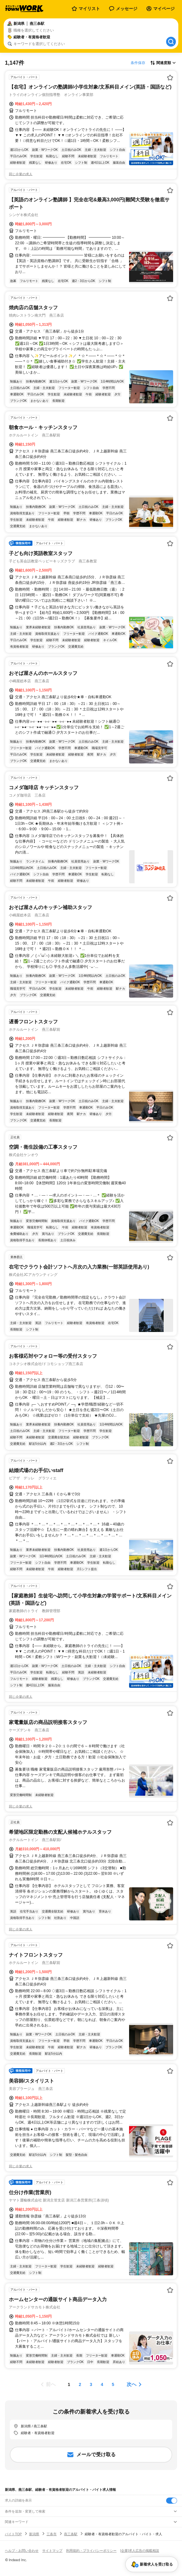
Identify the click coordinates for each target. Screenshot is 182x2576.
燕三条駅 (70, 2534)
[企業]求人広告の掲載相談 (139, 2550)
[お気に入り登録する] (170, 77)
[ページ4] (102, 2384)
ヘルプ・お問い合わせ (22, 2550)
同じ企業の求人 (20, 174)
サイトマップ (52, 2550)
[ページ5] (113, 2384)
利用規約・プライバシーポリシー (91, 2550)
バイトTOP (13, 2534)
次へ (131, 2384)
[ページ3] (91, 2384)
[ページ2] (80, 2384)
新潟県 (34, 2534)
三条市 (51, 2534)
